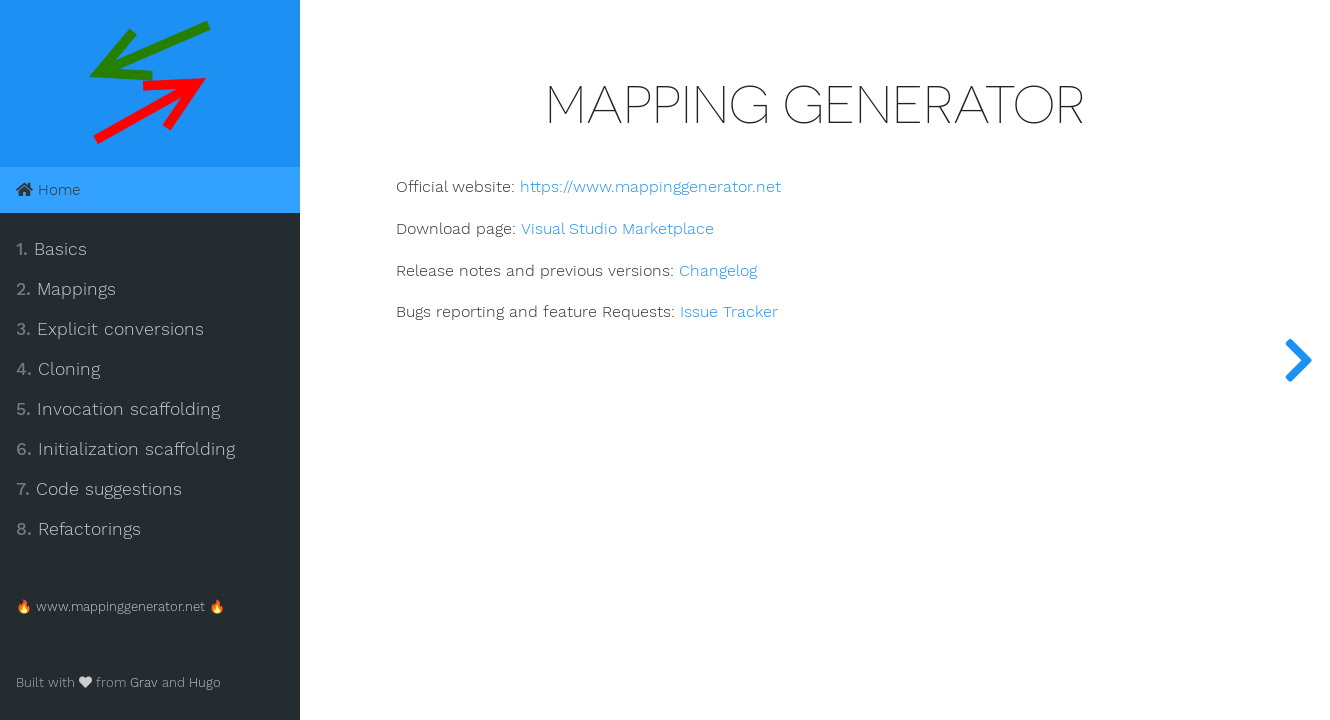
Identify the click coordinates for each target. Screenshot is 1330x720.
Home (48, 190)
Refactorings (78, 529)
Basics (51, 249)
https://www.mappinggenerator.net (650, 187)
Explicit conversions (110, 329)
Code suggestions (99, 489)
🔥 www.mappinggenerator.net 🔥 (120, 606)
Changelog (718, 271)
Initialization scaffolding (125, 449)
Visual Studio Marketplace (616, 229)
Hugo (205, 682)
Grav (144, 682)
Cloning (58, 369)
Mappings (66, 289)
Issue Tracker (729, 312)
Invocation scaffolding (118, 409)
